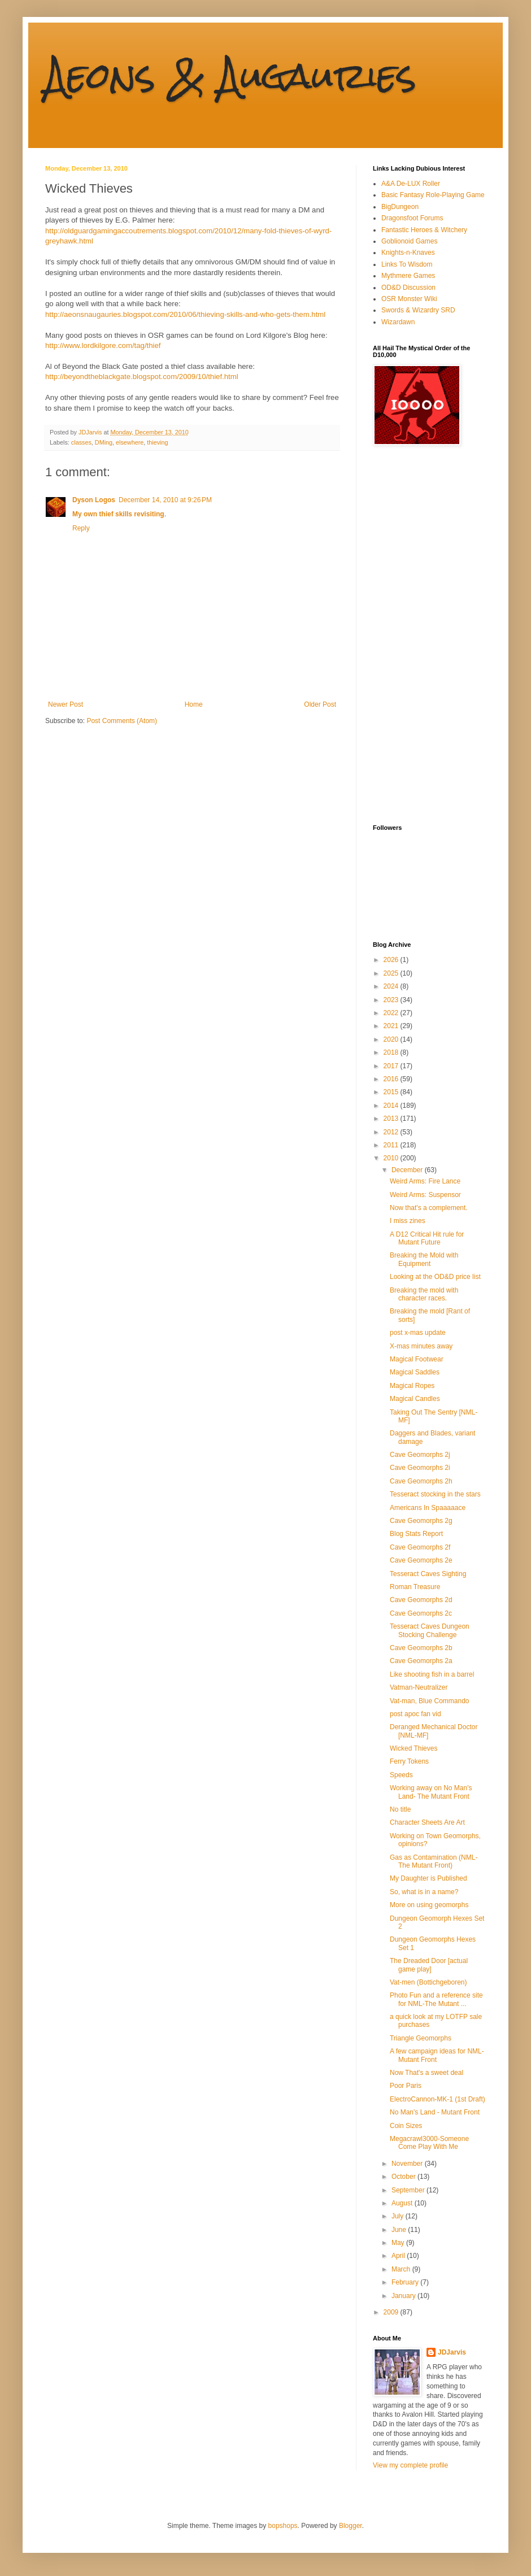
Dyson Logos (93, 500)
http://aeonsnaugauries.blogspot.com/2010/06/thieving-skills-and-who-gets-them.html (185, 314)
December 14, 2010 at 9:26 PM (165, 500)
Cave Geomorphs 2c (421, 1613)
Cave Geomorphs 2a (421, 1661)
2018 (392, 1052)
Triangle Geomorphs (420, 2038)
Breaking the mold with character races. (424, 1294)
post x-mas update (418, 1333)
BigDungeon (400, 207)
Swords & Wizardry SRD (418, 310)
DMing (103, 442)
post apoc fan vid (415, 1714)
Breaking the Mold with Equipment (424, 1259)
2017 (392, 1066)
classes (81, 442)
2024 (392, 986)
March (401, 2269)
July (398, 2216)
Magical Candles (415, 1399)
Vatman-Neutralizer (418, 1687)
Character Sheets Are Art (427, 1822)
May (398, 2243)
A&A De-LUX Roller (410, 184)
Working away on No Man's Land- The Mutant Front (431, 1792)
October (404, 2177)
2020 (392, 1039)
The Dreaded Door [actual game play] (429, 1965)
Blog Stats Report (416, 1534)
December (408, 1170)
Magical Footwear (416, 1359)
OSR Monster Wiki (409, 299)
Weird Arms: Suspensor (425, 1195)
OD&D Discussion (408, 287)
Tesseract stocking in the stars (435, 1494)
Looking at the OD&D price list (435, 1277)
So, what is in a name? (424, 1892)
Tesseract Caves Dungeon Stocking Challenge (429, 1630)
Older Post (320, 704)
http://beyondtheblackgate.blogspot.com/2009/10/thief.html (141, 376)
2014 (392, 1105)
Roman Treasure (415, 1587)
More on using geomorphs (429, 1905)
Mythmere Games (408, 276)
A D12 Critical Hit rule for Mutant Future (427, 1238)
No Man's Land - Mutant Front (435, 2112)
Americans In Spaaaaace (427, 1508)
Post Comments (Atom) (121, 721)
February (405, 2282)
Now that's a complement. (429, 1208)
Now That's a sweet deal (426, 2073)
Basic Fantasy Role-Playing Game (433, 195)
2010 (392, 1158)
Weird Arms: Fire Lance (425, 1181)
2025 (392, 973)
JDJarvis (452, 2352)
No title (400, 1809)
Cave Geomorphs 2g (421, 1521)
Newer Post (65, 704)
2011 (392, 1145)
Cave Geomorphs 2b (421, 1648)
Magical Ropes (412, 1386)
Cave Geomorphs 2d (421, 1600)
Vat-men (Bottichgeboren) (428, 1982)
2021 (392, 1026)
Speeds (401, 1775)
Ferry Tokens (409, 1761)
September (408, 2190)
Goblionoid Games (409, 241)
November (408, 2164)
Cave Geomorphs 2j (420, 1455)
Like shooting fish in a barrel (432, 1674)
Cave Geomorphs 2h (421, 1481)
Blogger (350, 2526)
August (403, 2203)
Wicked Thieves (413, 1748)
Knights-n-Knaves (408, 252)
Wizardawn (398, 322)
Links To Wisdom (406, 264)
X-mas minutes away (421, 1346)
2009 (392, 2312)
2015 (392, 1092)
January (404, 2296)
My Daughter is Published (428, 1878)
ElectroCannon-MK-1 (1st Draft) (437, 2099)
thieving (157, 442)
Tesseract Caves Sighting (428, 1574)
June (399, 2230)
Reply (81, 528)
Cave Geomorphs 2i (420, 1468)
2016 (392, 1079)
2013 (392, 1118)
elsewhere (129, 442)
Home (194, 704)
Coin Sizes (406, 2126)
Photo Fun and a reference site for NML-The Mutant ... (436, 1999)
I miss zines (407, 1221)
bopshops (283, 2526)
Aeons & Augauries (230, 75)
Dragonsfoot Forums (412, 218)
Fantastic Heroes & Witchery (424, 230)
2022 (392, 1013)
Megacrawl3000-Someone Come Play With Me (429, 2143)
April (399, 2256)
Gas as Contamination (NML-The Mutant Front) (433, 1861)
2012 (392, 1132)
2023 (392, 1000)
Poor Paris (405, 2086)
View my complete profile (410, 2465)
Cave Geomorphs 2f (420, 1547)
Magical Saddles (414, 1372)
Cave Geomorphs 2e (421, 1560)
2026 (392, 960)
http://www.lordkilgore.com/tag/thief (103, 345)
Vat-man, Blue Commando (429, 1701)
